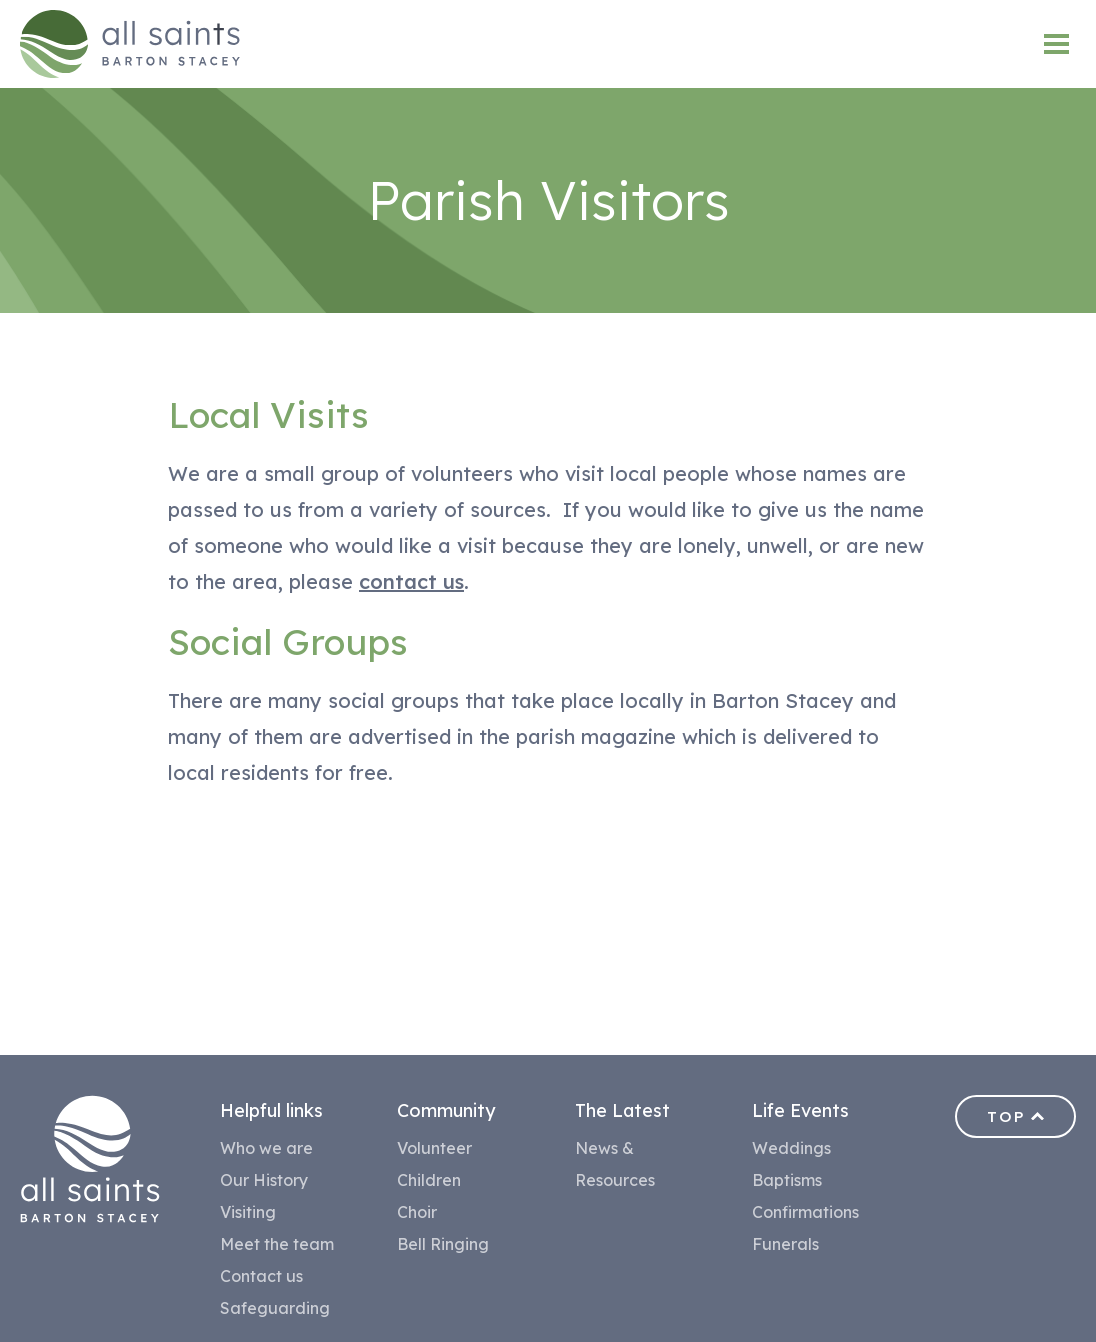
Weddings (791, 1148)
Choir (417, 1212)
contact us (411, 581)
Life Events (800, 1110)
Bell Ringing (443, 1244)
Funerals (785, 1244)
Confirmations (805, 1212)
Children (429, 1180)
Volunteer (434, 1148)
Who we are (266, 1148)
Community (446, 1110)
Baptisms (787, 1180)
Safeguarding (275, 1308)
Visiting (248, 1212)
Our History (264, 1180)
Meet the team (277, 1244)
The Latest (622, 1110)
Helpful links (271, 1110)
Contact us (261, 1276)
